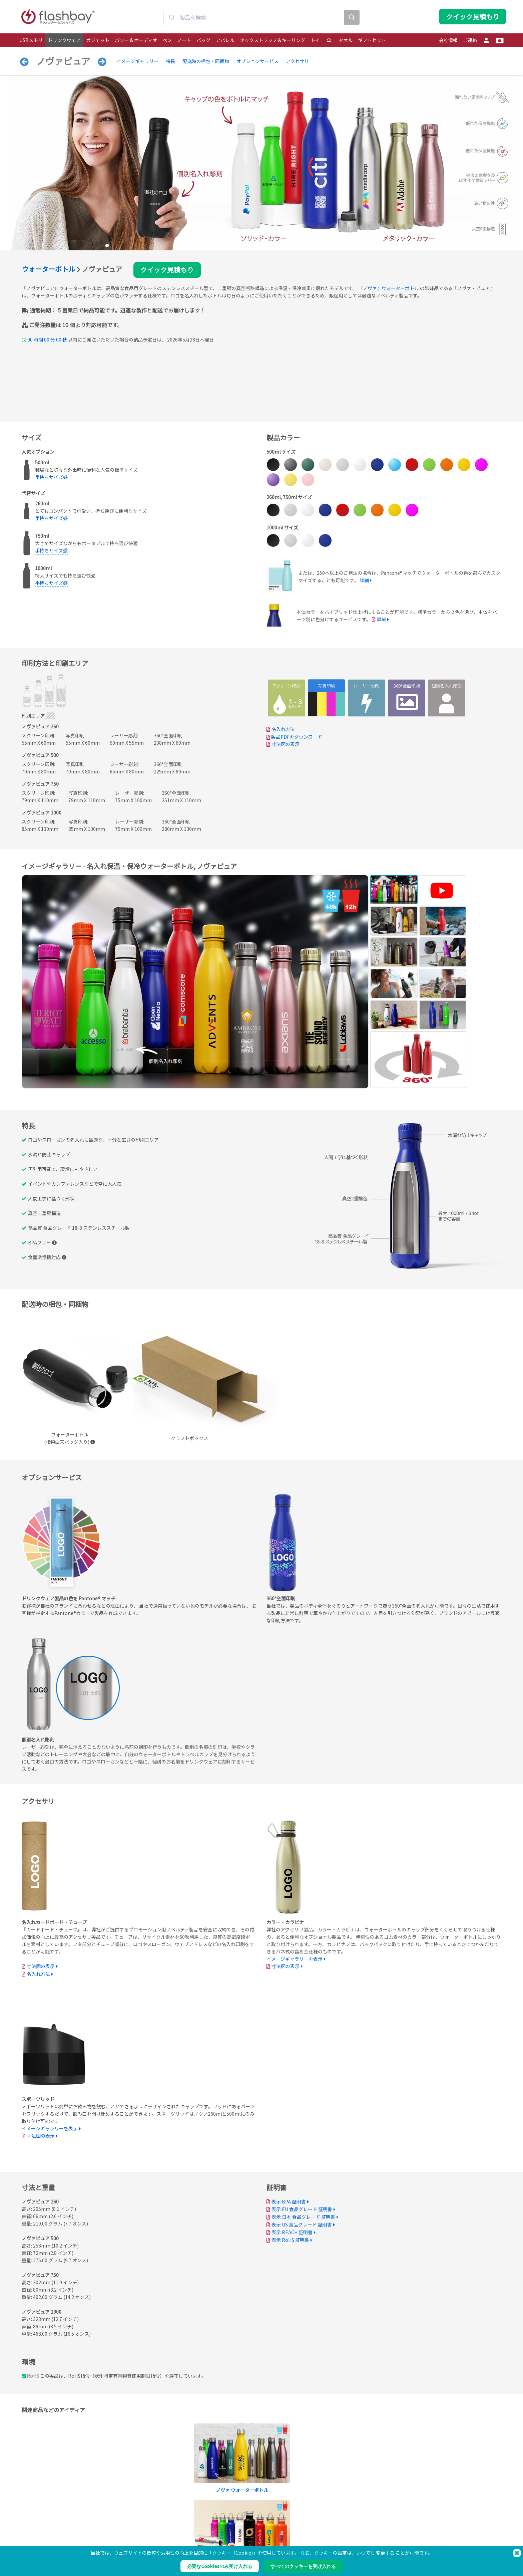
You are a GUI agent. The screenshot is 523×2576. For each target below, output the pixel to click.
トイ (315, 40)
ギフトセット (372, 40)
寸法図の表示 (286, 744)
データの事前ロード (136, 2525)
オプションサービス (257, 61)
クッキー (322, 2532)
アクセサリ (297, 61)
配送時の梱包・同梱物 (205, 61)
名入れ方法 (283, 729)
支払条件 (322, 2525)
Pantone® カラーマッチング (143, 2532)
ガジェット (97, 40)
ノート (184, 40)
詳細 (364, 580)
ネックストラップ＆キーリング (272, 40)
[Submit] (171, 17)
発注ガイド (226, 2525)
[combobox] (253, 17)
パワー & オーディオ (136, 40)
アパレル (225, 40)
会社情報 (448, 40)
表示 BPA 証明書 (289, 2201)
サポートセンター (232, 2532)
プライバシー (326, 2539)
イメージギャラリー (137, 61)
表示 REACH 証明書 (292, 2232)
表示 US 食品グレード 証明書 (302, 2224)
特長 (170, 61)
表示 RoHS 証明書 (290, 2240)
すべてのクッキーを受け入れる (303, 2566)
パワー (26, 2539)
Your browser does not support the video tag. (317, 1543)
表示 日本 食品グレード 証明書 (303, 2216)
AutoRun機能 (130, 2539)
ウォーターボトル (48, 269)
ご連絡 (470, 40)
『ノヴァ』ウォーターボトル (388, 288)
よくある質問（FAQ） (235, 2539)
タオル (346, 40)
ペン (167, 40)
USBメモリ (31, 40)
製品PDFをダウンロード (294, 736)
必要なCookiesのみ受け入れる (219, 2566)
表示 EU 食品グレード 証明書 (302, 2209)
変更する (385, 2552)
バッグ (203, 40)
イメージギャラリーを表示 (295, 1958)
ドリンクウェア (64, 40)
